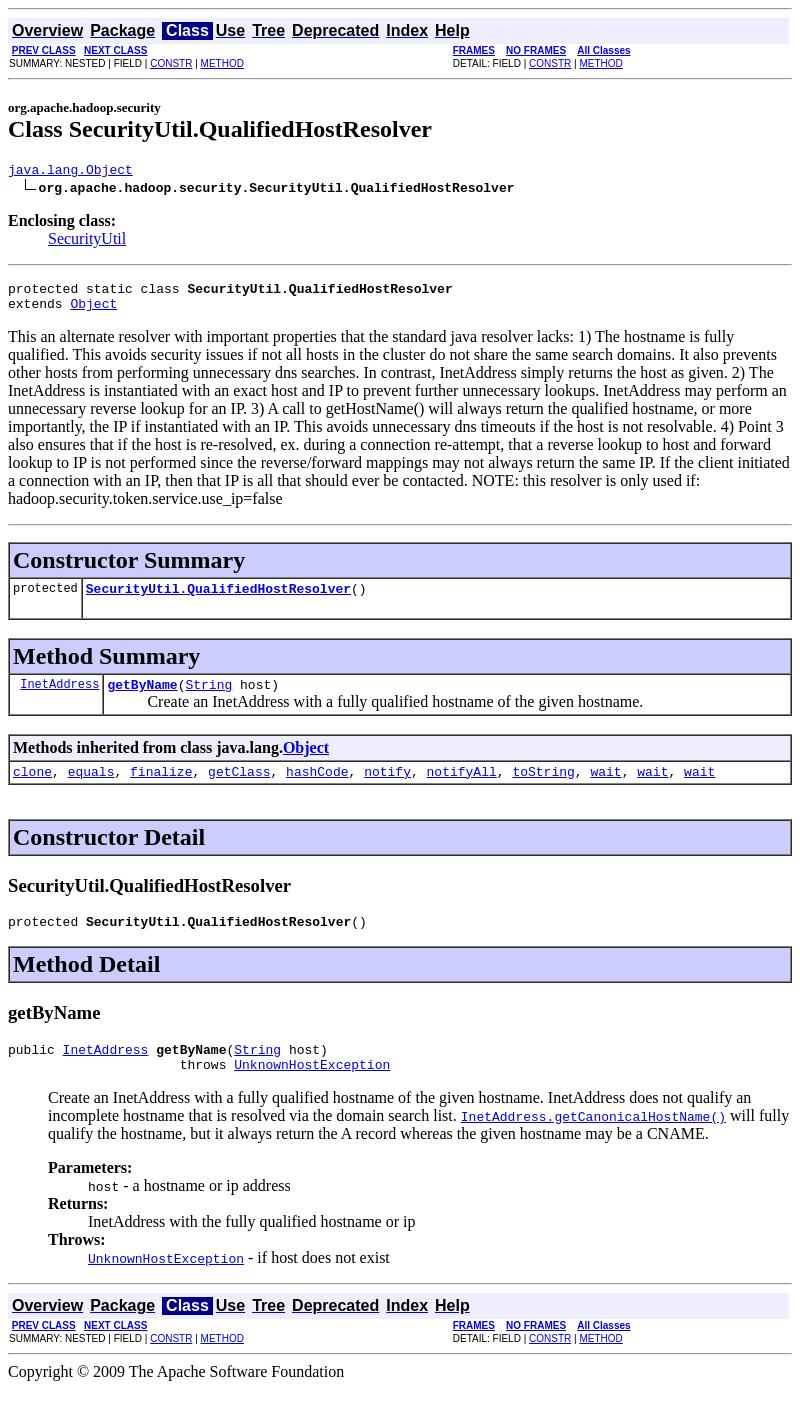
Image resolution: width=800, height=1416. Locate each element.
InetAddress (59, 698)
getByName (142, 699)
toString (543, 789)
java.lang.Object (70, 172)
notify (387, 789)
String (208, 699)
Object (93, 312)
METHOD (222, 63)
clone (32, 789)
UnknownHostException (312, 1091)
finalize (161, 789)
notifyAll (462, 789)
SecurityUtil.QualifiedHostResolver (218, 600)
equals (91, 789)
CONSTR (171, 63)
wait (605, 789)
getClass (239, 789)
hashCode (317, 789)
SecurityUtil (87, 241)
